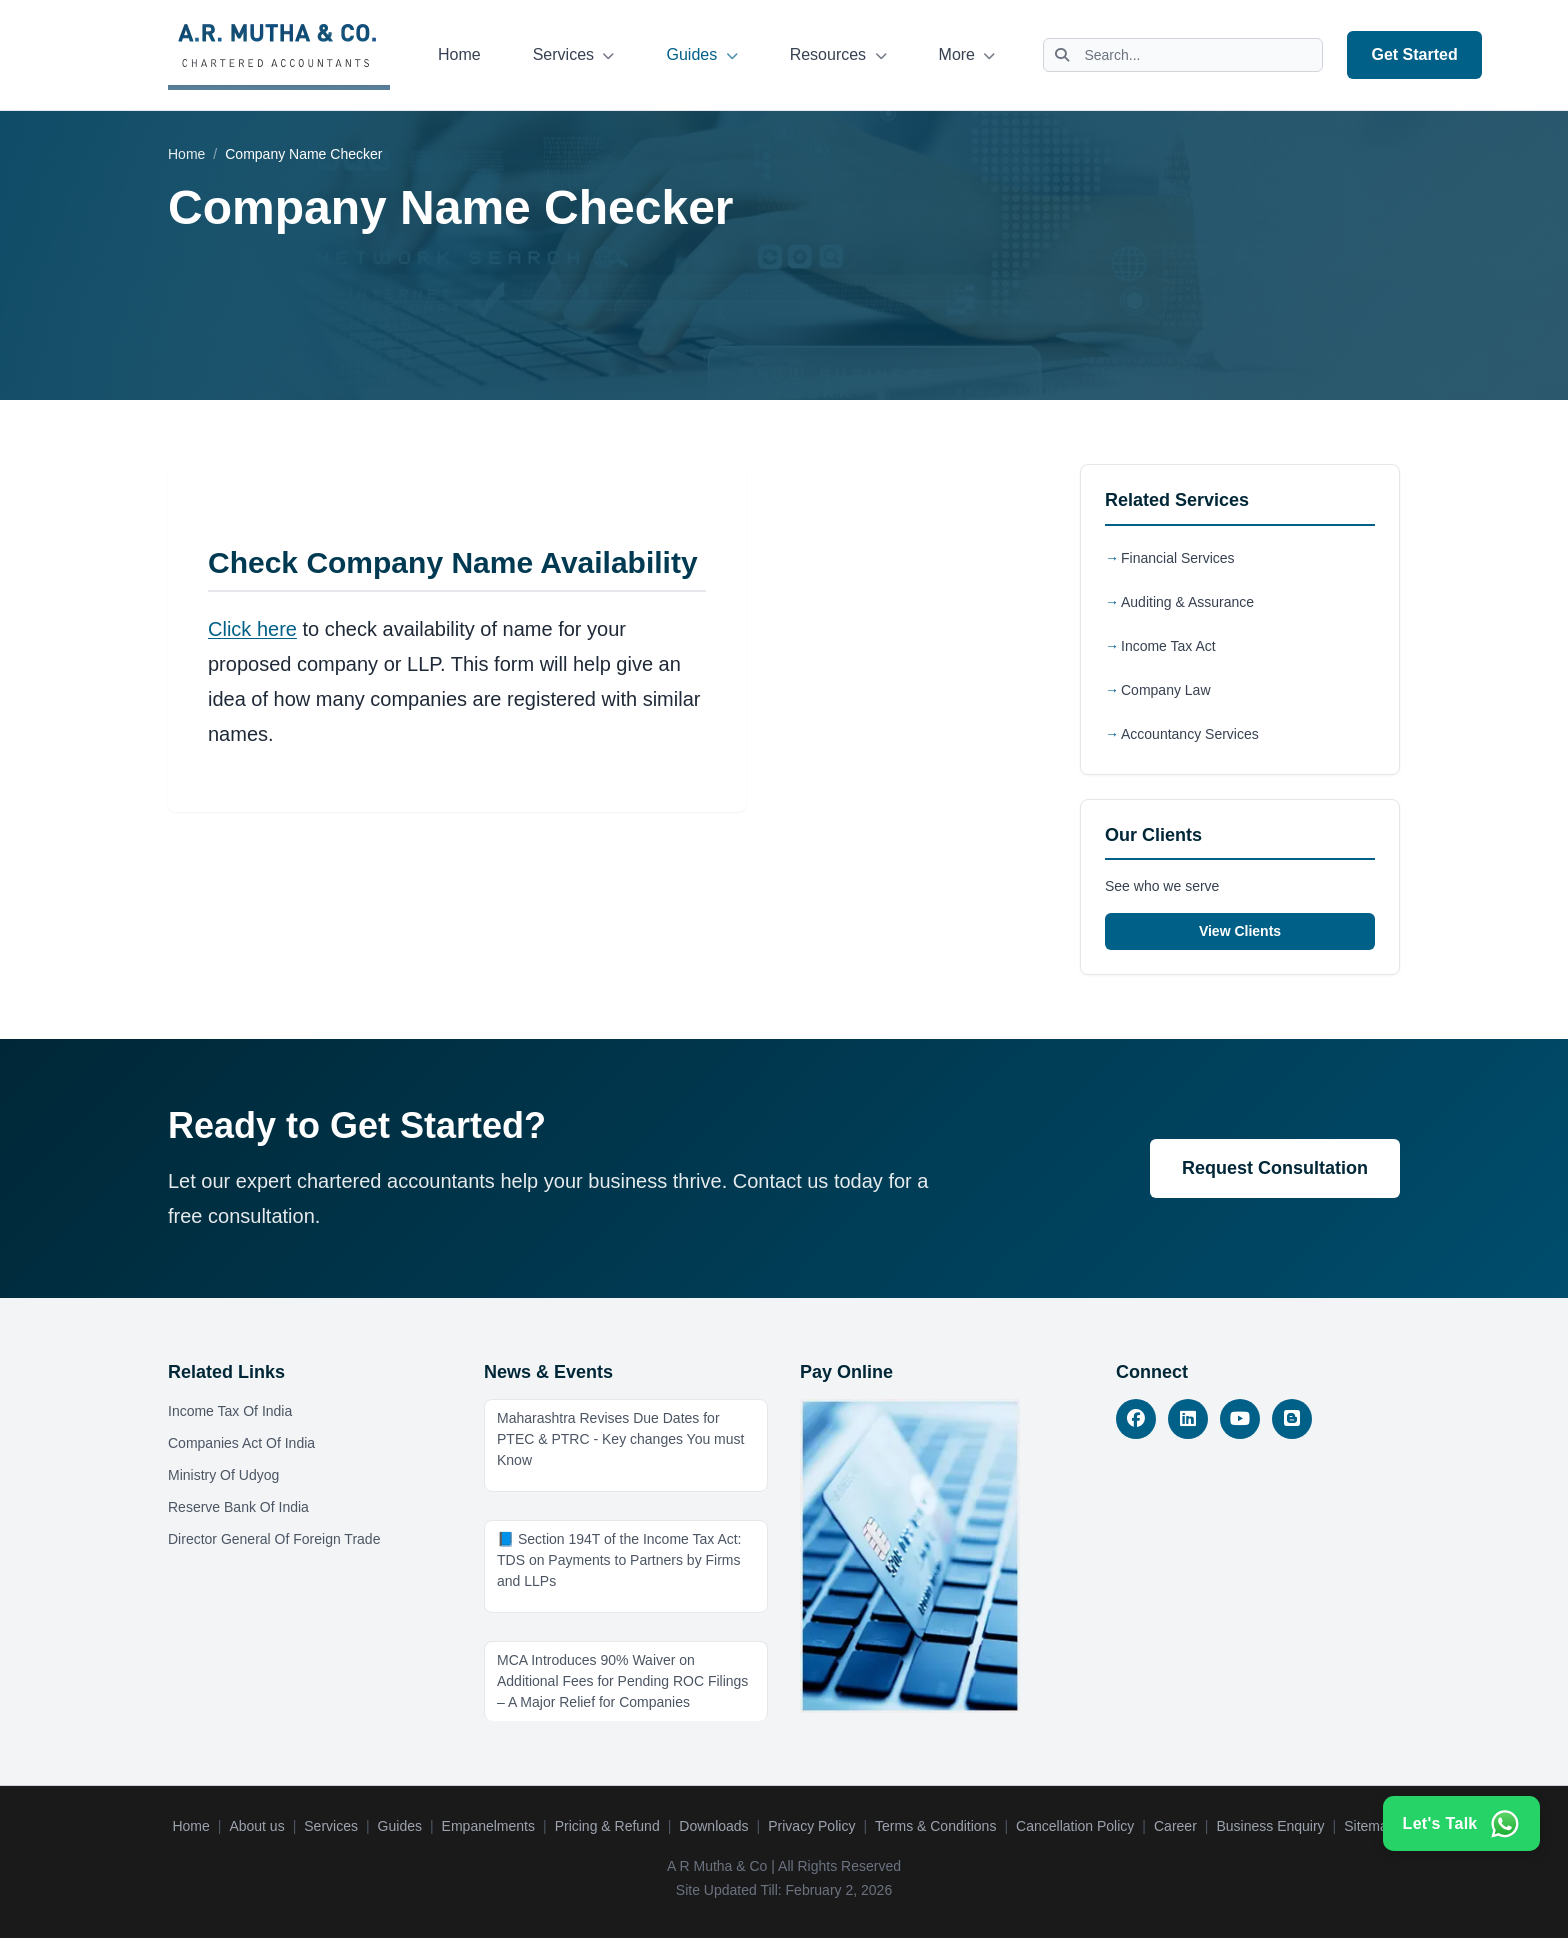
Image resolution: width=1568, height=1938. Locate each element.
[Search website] (1183, 55)
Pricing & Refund (607, 1826)
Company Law (1166, 690)
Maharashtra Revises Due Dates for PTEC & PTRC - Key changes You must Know (620, 1439)
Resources (838, 54)
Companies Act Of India (241, 1443)
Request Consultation (1275, 1168)
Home (459, 54)
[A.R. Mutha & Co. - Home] (279, 55)
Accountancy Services (1190, 734)
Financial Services (1178, 558)
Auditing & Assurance (1187, 602)
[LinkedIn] (1188, 1419)
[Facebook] (1136, 1419)
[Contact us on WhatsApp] (1458, 1810)
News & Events (548, 1372)
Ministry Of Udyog (223, 1475)
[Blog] (1292, 1419)
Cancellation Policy (1075, 1826)
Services (574, 54)
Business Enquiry (1270, 1826)
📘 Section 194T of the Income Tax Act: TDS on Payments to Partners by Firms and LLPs (619, 1560)
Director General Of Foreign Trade (274, 1539)
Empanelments (488, 1826)
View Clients (1240, 931)
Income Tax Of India (230, 1411)
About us (256, 1826)
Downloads (713, 1826)
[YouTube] (1240, 1419)
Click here (252, 629)
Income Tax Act (1168, 646)
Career (1175, 1826)
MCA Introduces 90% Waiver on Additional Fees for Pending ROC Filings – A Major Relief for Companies (622, 1681)
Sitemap (1369, 1826)
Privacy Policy (811, 1826)
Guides (701, 54)
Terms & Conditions (935, 1826)
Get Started (1414, 54)
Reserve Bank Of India (238, 1507)
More (967, 54)
